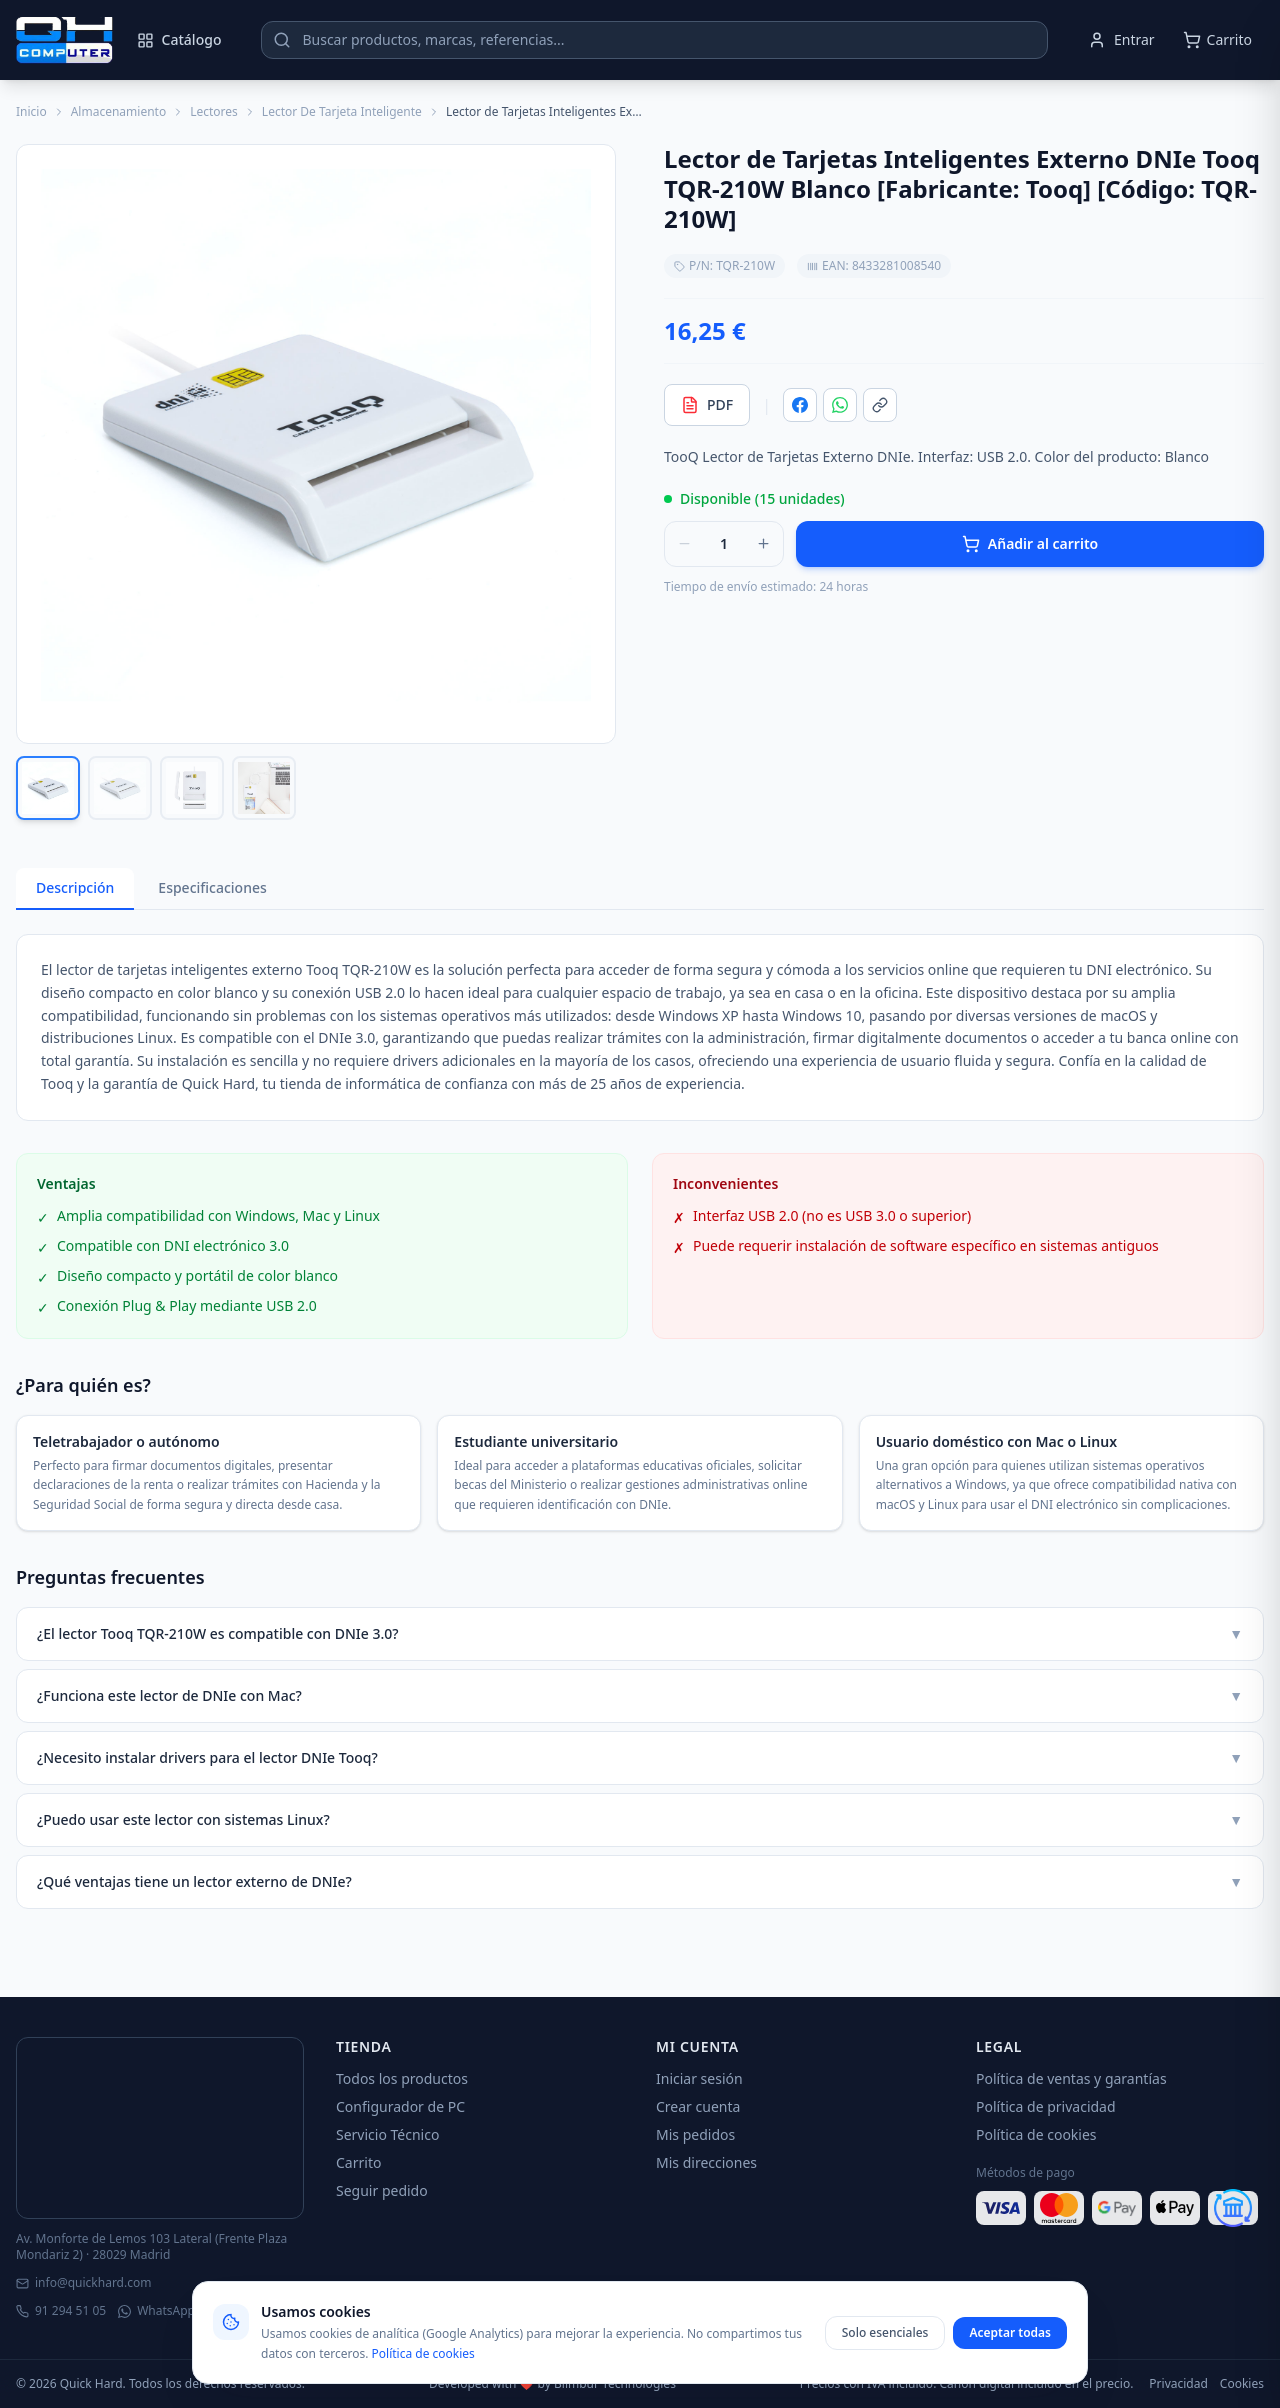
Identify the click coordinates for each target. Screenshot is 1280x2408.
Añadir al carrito (1030, 543)
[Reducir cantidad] (684, 543)
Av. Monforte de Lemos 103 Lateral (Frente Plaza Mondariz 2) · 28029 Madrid (151, 2247)
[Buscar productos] (654, 40)
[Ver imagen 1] (48, 788)
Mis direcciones (706, 2162)
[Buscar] (282, 40)
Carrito (358, 2162)
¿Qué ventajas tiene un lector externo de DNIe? (640, 1882)
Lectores (214, 112)
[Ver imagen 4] (264, 788)
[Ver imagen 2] (120, 788)
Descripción (75, 887)
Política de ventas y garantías (1071, 2078)
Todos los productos (402, 2078)
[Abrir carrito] (1217, 40)
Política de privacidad (1046, 2106)
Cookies (1242, 2384)
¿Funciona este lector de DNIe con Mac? (640, 1696)
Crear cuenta (698, 2106)
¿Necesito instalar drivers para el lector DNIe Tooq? (640, 1758)
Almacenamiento (119, 112)
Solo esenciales (885, 2332)
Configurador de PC (400, 2106)
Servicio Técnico (387, 2134)
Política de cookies (1036, 2134)
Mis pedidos (695, 2134)
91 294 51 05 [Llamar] (61, 2311)
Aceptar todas (1010, 2332)
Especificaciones (212, 887)
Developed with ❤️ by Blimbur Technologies (552, 2384)
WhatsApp (156, 2311)
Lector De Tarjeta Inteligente (342, 112)
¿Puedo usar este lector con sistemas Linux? (640, 1820)
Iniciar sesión (699, 2078)
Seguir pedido (382, 2190)
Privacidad (1178, 2384)
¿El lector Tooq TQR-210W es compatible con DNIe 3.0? (640, 1634)
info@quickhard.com (83, 2283)
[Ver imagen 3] (192, 788)
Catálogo (179, 39)
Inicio (31, 112)
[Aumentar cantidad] (763, 543)
